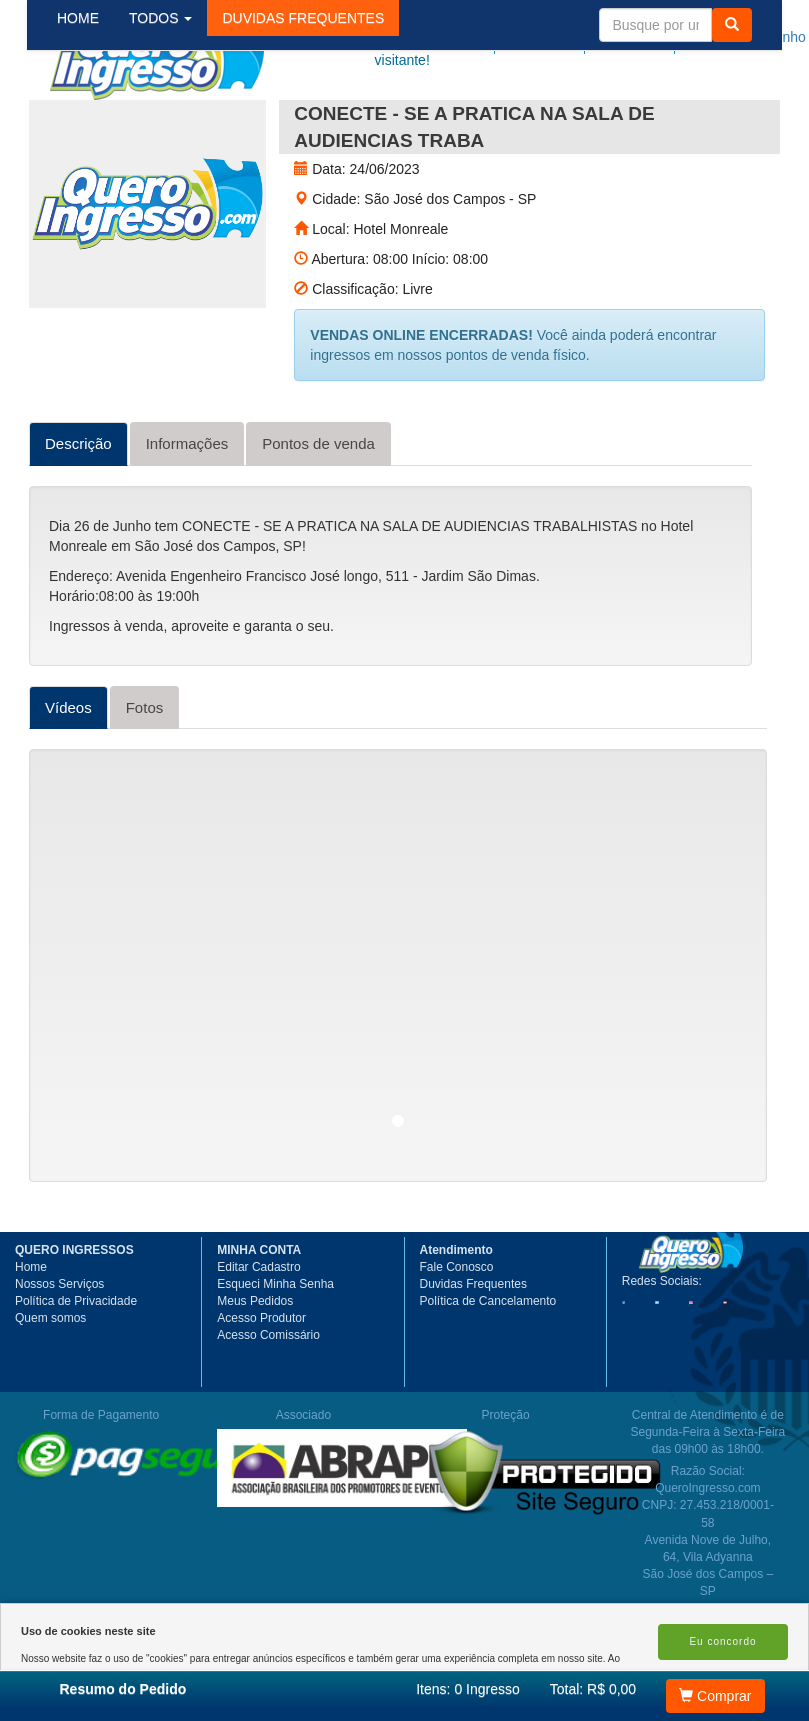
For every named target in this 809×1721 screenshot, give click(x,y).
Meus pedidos (575, 37)
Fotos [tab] (145, 779)
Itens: (468, 1689)
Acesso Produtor (261, 1390)
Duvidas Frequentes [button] (473, 1356)
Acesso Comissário (268, 1407)
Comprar (715, 1696)
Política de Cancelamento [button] (488, 1373)
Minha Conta (661, 37)
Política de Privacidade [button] (76, 1373)
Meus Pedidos (255, 1373)
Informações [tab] (187, 515)
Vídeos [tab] (68, 779)
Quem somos (50, 1390)
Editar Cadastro (258, 1339)
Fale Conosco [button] (457, 1339)
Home (31, 1339)
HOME (94, 119)
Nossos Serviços (59, 1356)
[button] (319, 119)
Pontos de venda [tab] (318, 515)
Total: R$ (593, 1689)
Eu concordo (722, 1641)
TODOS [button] (176, 119)
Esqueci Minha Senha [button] (275, 1356)
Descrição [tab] (78, 515)
